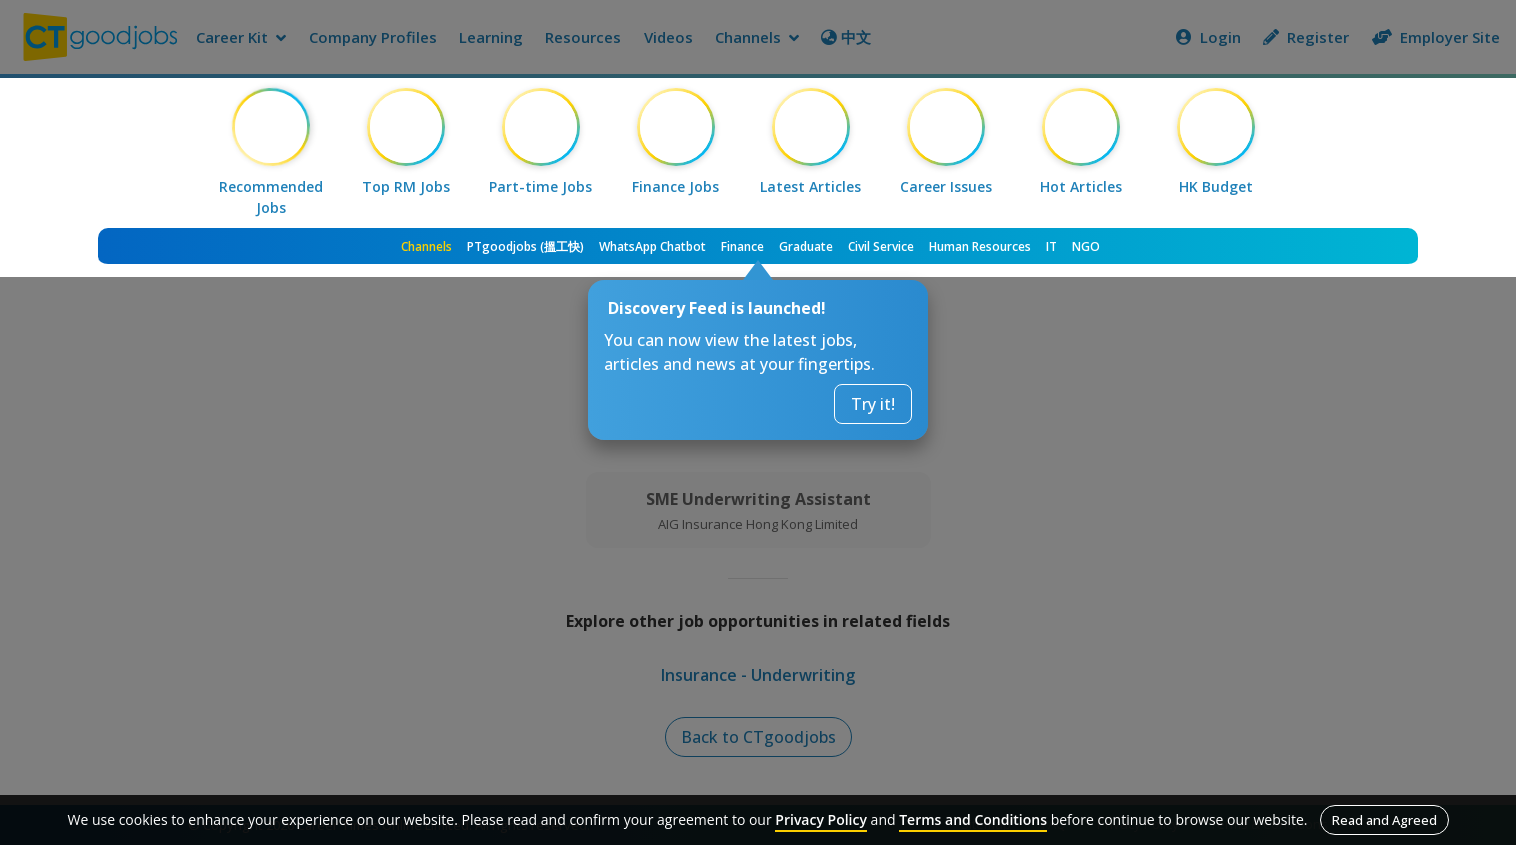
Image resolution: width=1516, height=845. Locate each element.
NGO (1086, 246)
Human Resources (980, 246)
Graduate (806, 246)
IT (1051, 246)
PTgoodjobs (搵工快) (525, 246)
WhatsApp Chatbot (652, 246)
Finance (742, 246)
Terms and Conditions (973, 819)
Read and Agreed (1384, 820)
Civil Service (881, 246)
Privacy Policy (821, 819)
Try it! (873, 404)
